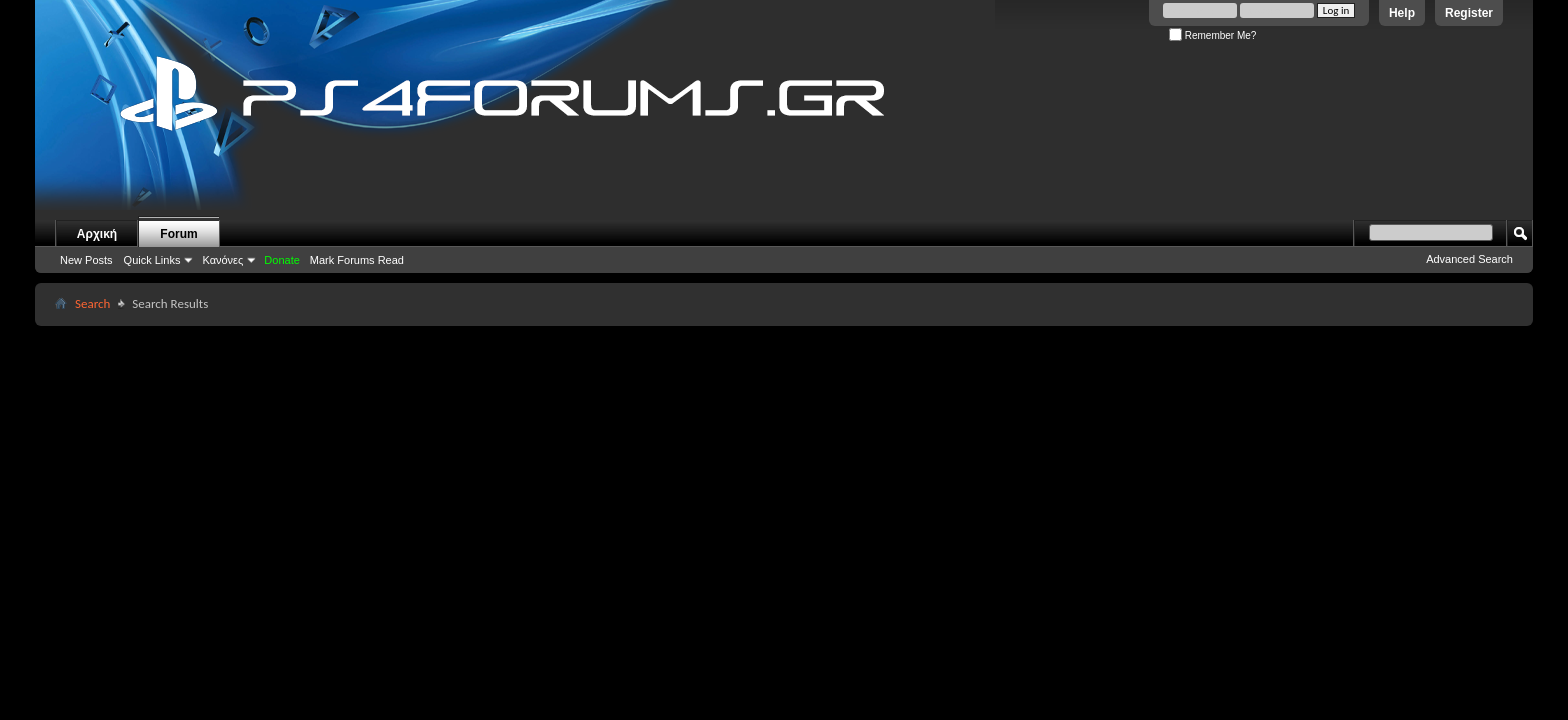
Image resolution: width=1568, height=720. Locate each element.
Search (92, 303)
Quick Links (152, 260)
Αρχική (97, 234)
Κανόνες (222, 260)
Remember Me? (1212, 35)
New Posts (86, 260)
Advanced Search (1469, 259)
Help (1402, 13)
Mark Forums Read (357, 260)
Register (1469, 13)
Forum (178, 234)
